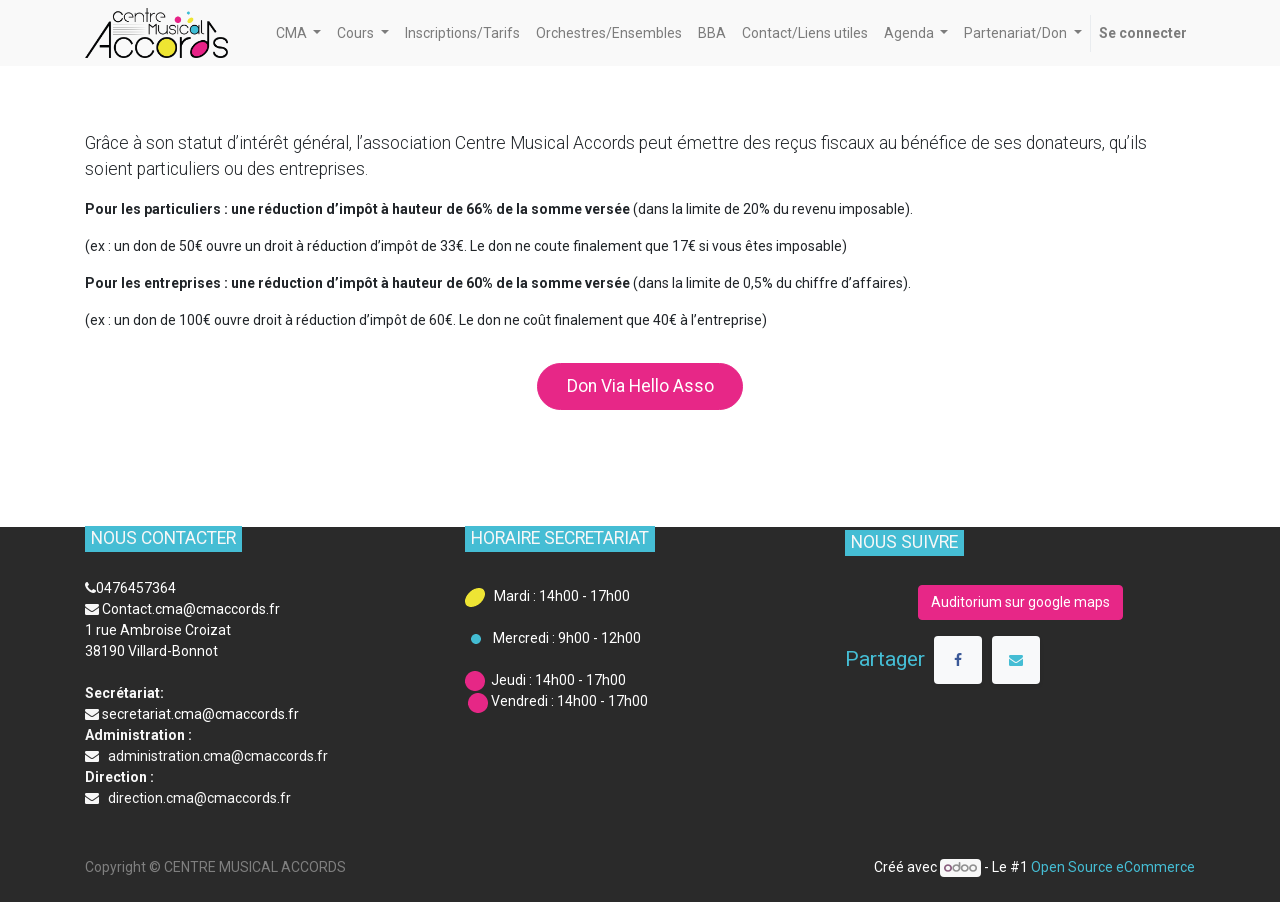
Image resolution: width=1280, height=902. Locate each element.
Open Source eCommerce (1113, 867)
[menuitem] (462, 33)
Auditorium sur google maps (1020, 602)
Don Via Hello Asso (640, 386)
